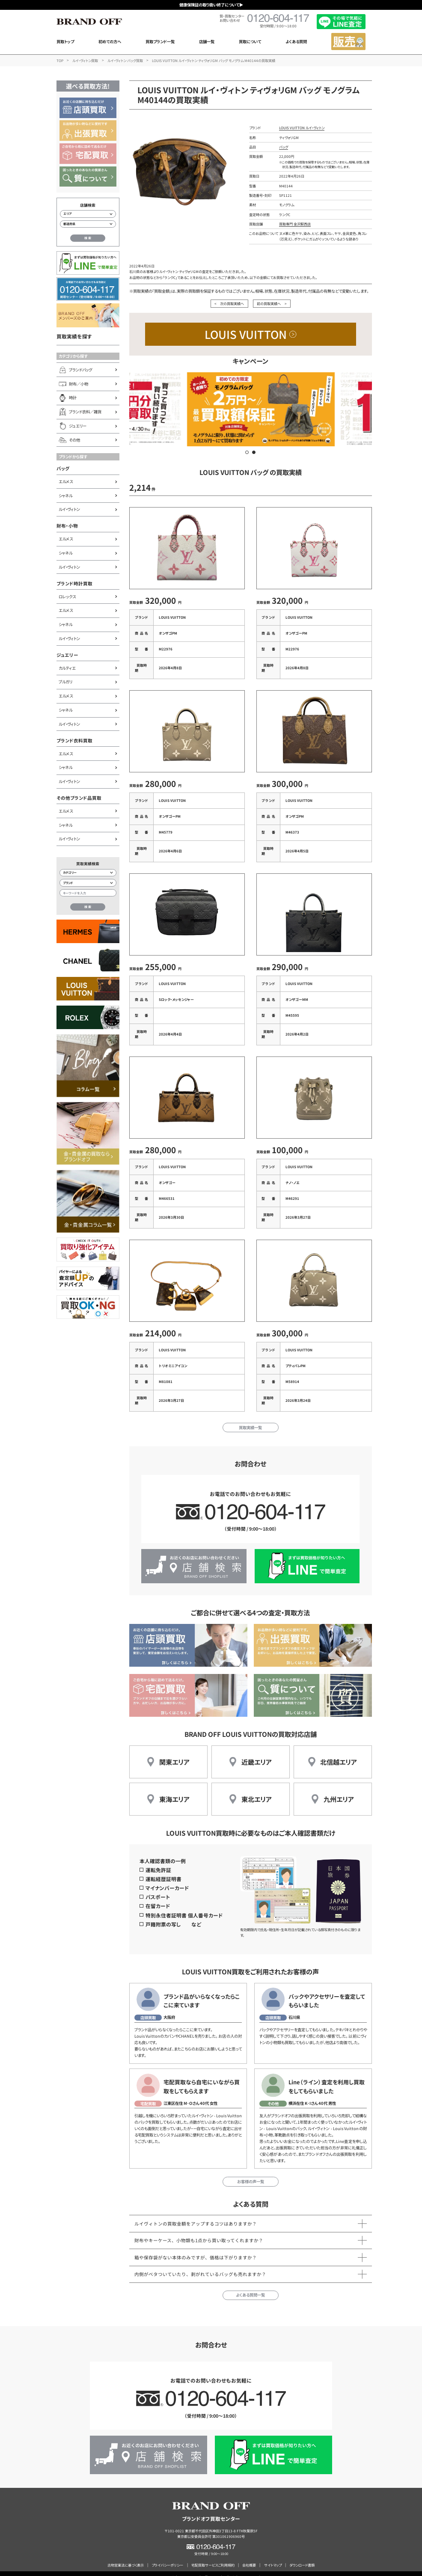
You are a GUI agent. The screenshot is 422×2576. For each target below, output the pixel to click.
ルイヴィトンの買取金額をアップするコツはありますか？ (195, 2216)
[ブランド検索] (87, 883)
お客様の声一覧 (250, 2173)
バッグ (62, 468)
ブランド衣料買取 (74, 740)
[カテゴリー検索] (87, 873)
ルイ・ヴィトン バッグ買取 (125, 60)
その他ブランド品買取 (78, 798)
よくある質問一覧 (250, 2287)
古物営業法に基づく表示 (125, 2557)
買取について (250, 42)
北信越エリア (338, 1754)
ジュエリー (67, 655)
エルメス (66, 481)
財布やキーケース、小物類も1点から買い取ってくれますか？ (198, 2232)
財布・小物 (67, 525)
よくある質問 (296, 42)
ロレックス (67, 596)
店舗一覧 (206, 42)
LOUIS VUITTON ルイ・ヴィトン (301, 127)
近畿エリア (256, 1754)
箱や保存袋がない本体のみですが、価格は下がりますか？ (195, 2249)
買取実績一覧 (250, 1419)
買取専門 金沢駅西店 (295, 223)
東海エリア (174, 1791)
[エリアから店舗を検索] (88, 214)
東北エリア (256, 1791)
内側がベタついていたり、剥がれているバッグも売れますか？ (200, 2266)
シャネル (65, 496)
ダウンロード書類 (302, 2557)
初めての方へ (109, 42)
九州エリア (339, 1791)
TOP (59, 60)
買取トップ (65, 42)
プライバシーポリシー (167, 2557)
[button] (247, 452)
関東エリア (174, 1754)
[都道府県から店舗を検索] (88, 224)
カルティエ (67, 668)
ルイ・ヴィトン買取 (85, 60)
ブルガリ (65, 682)
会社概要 (249, 2557)
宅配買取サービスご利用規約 (213, 2557)
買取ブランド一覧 (160, 42)
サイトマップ (273, 2557)
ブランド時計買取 (74, 583)
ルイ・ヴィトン (69, 509)
